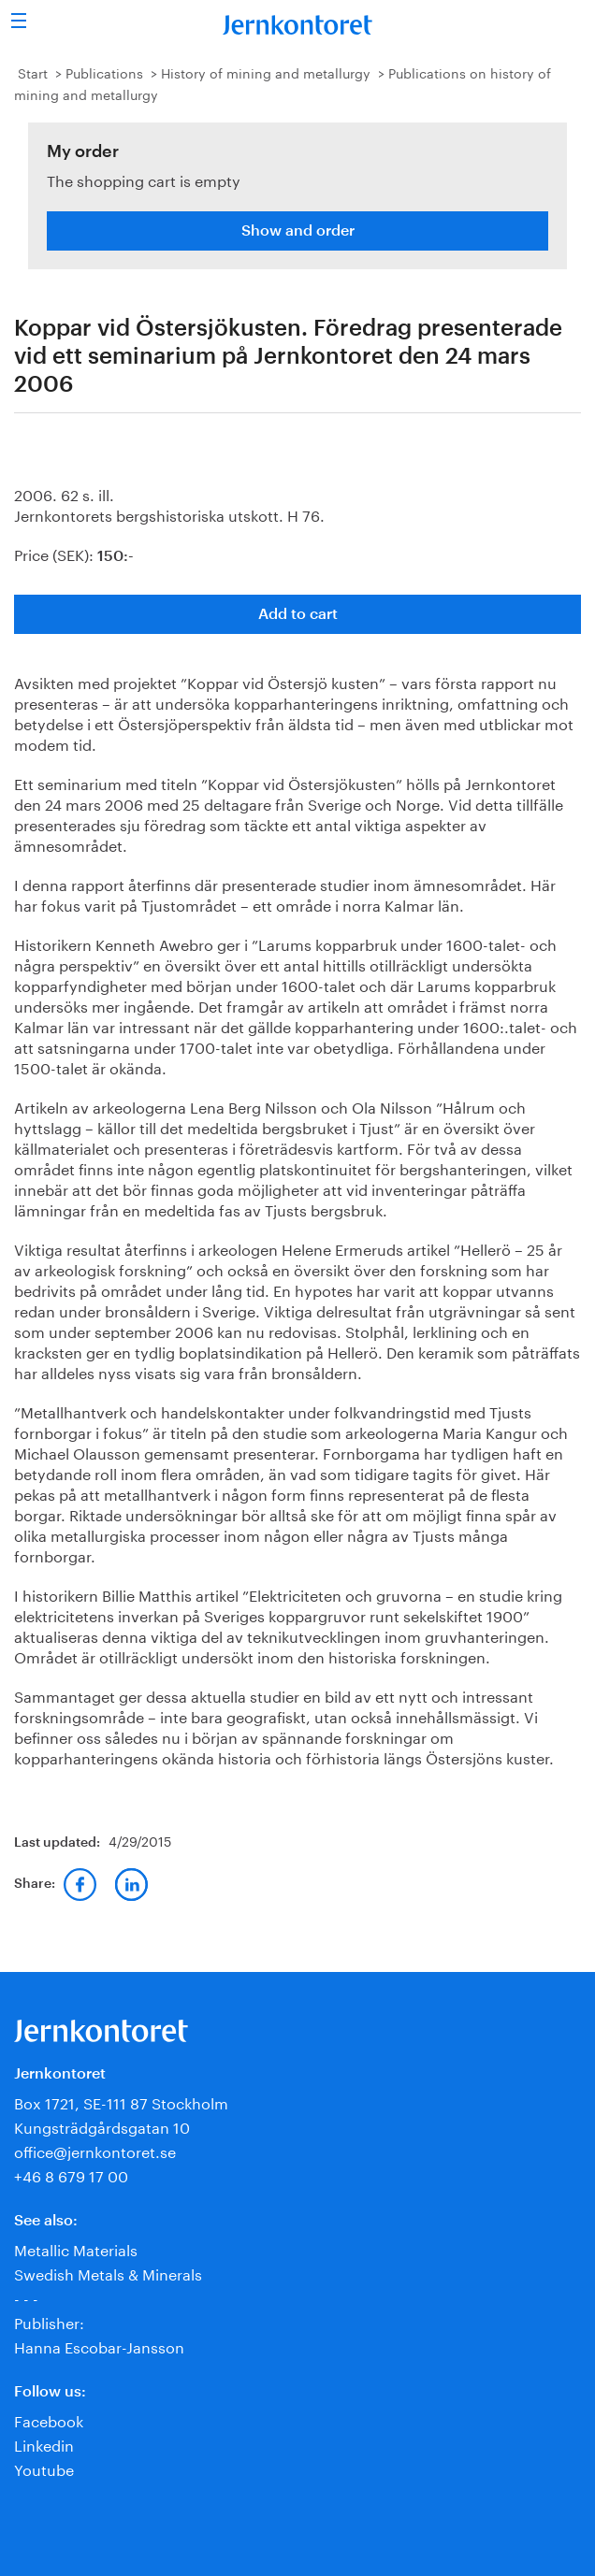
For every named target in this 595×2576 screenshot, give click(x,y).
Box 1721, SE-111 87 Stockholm (121, 2101)
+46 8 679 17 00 (71, 2174)
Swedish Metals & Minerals (108, 2272)
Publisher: (49, 2321)
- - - (26, 2297)
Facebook (48, 2419)
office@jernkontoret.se (95, 2150)
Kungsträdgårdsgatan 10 (102, 2125)
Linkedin (44, 2443)
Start (33, 72)
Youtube (44, 2468)
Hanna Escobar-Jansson (99, 2345)
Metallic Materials (76, 2248)
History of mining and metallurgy (265, 72)
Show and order (298, 230)
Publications (104, 72)
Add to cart (298, 614)
